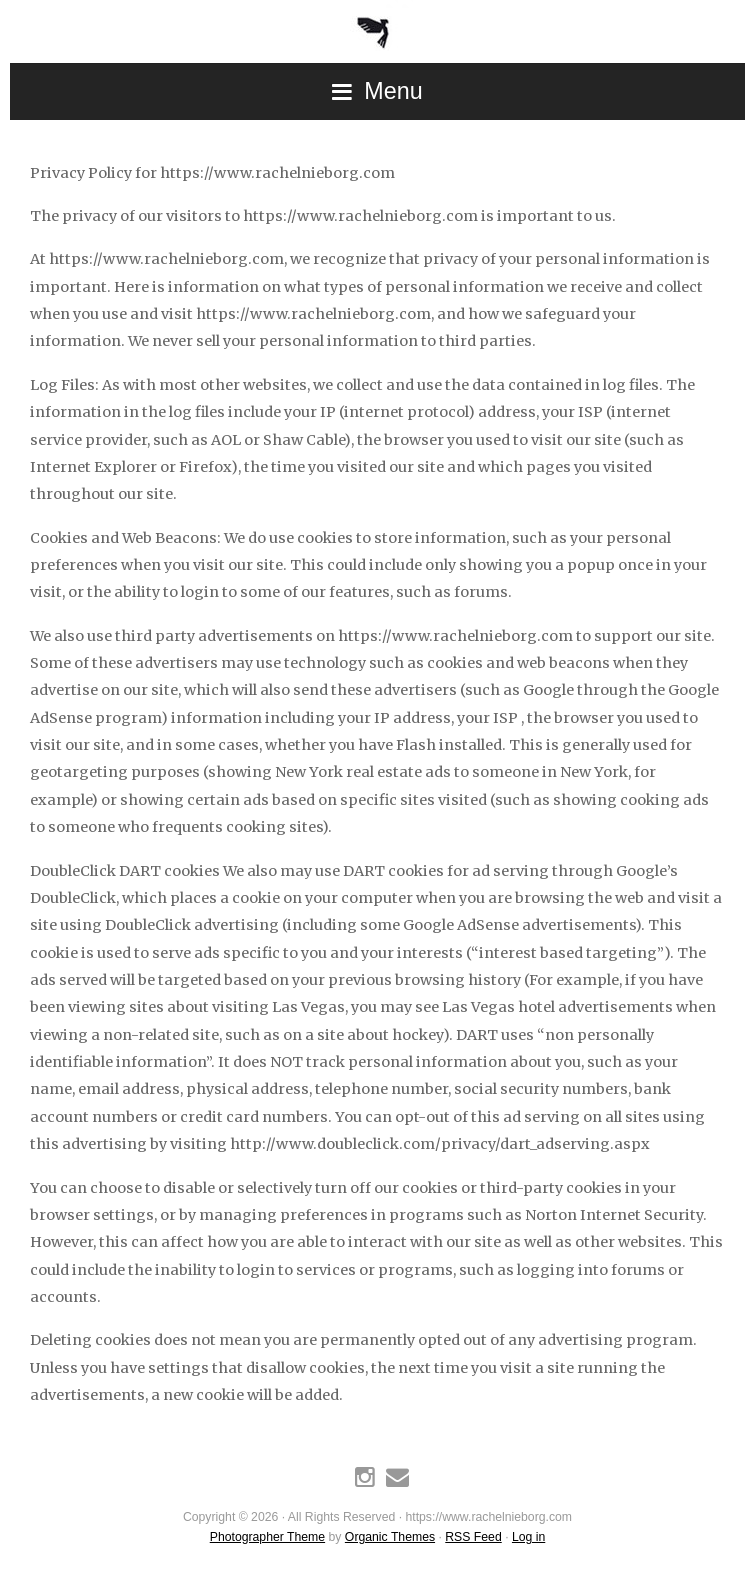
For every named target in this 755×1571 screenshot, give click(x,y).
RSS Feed (473, 1537)
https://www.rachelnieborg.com (377, 25)
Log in (528, 1537)
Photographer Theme (267, 1537)
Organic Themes (390, 1537)
